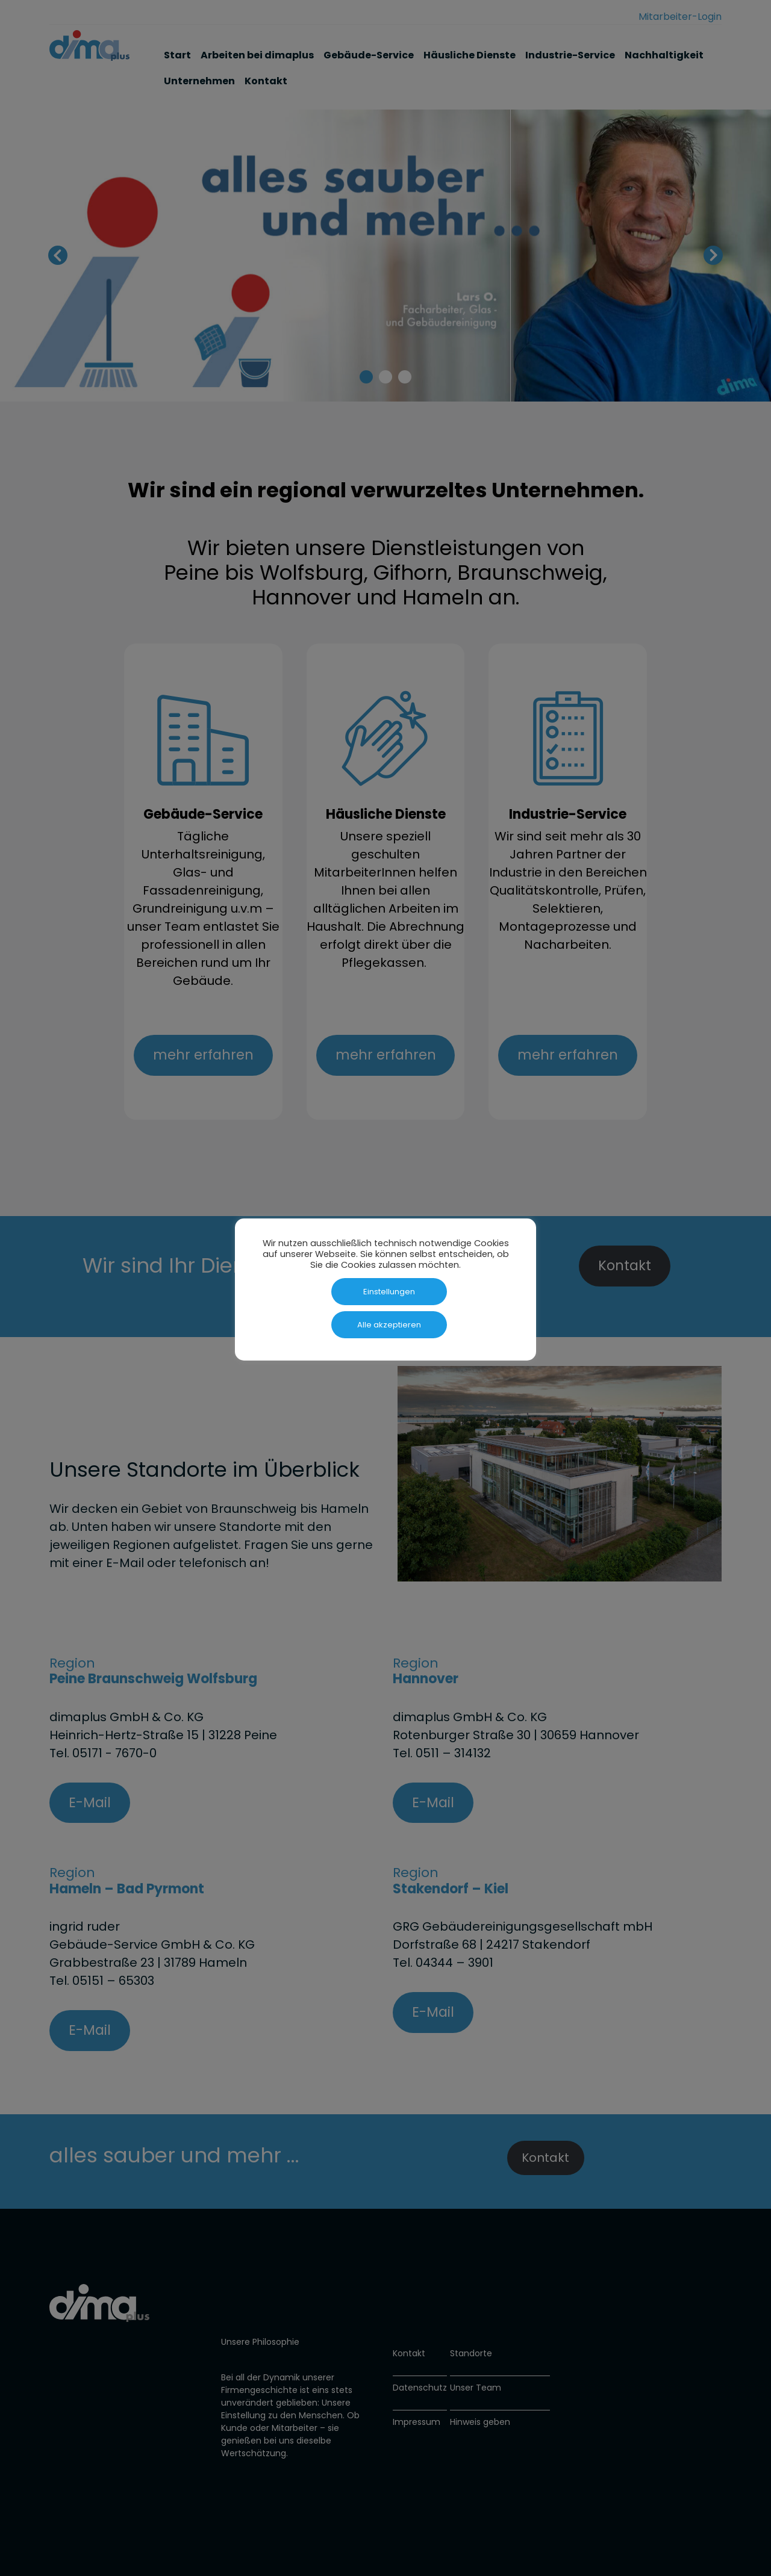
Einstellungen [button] (389, 1291)
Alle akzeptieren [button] (389, 1324)
